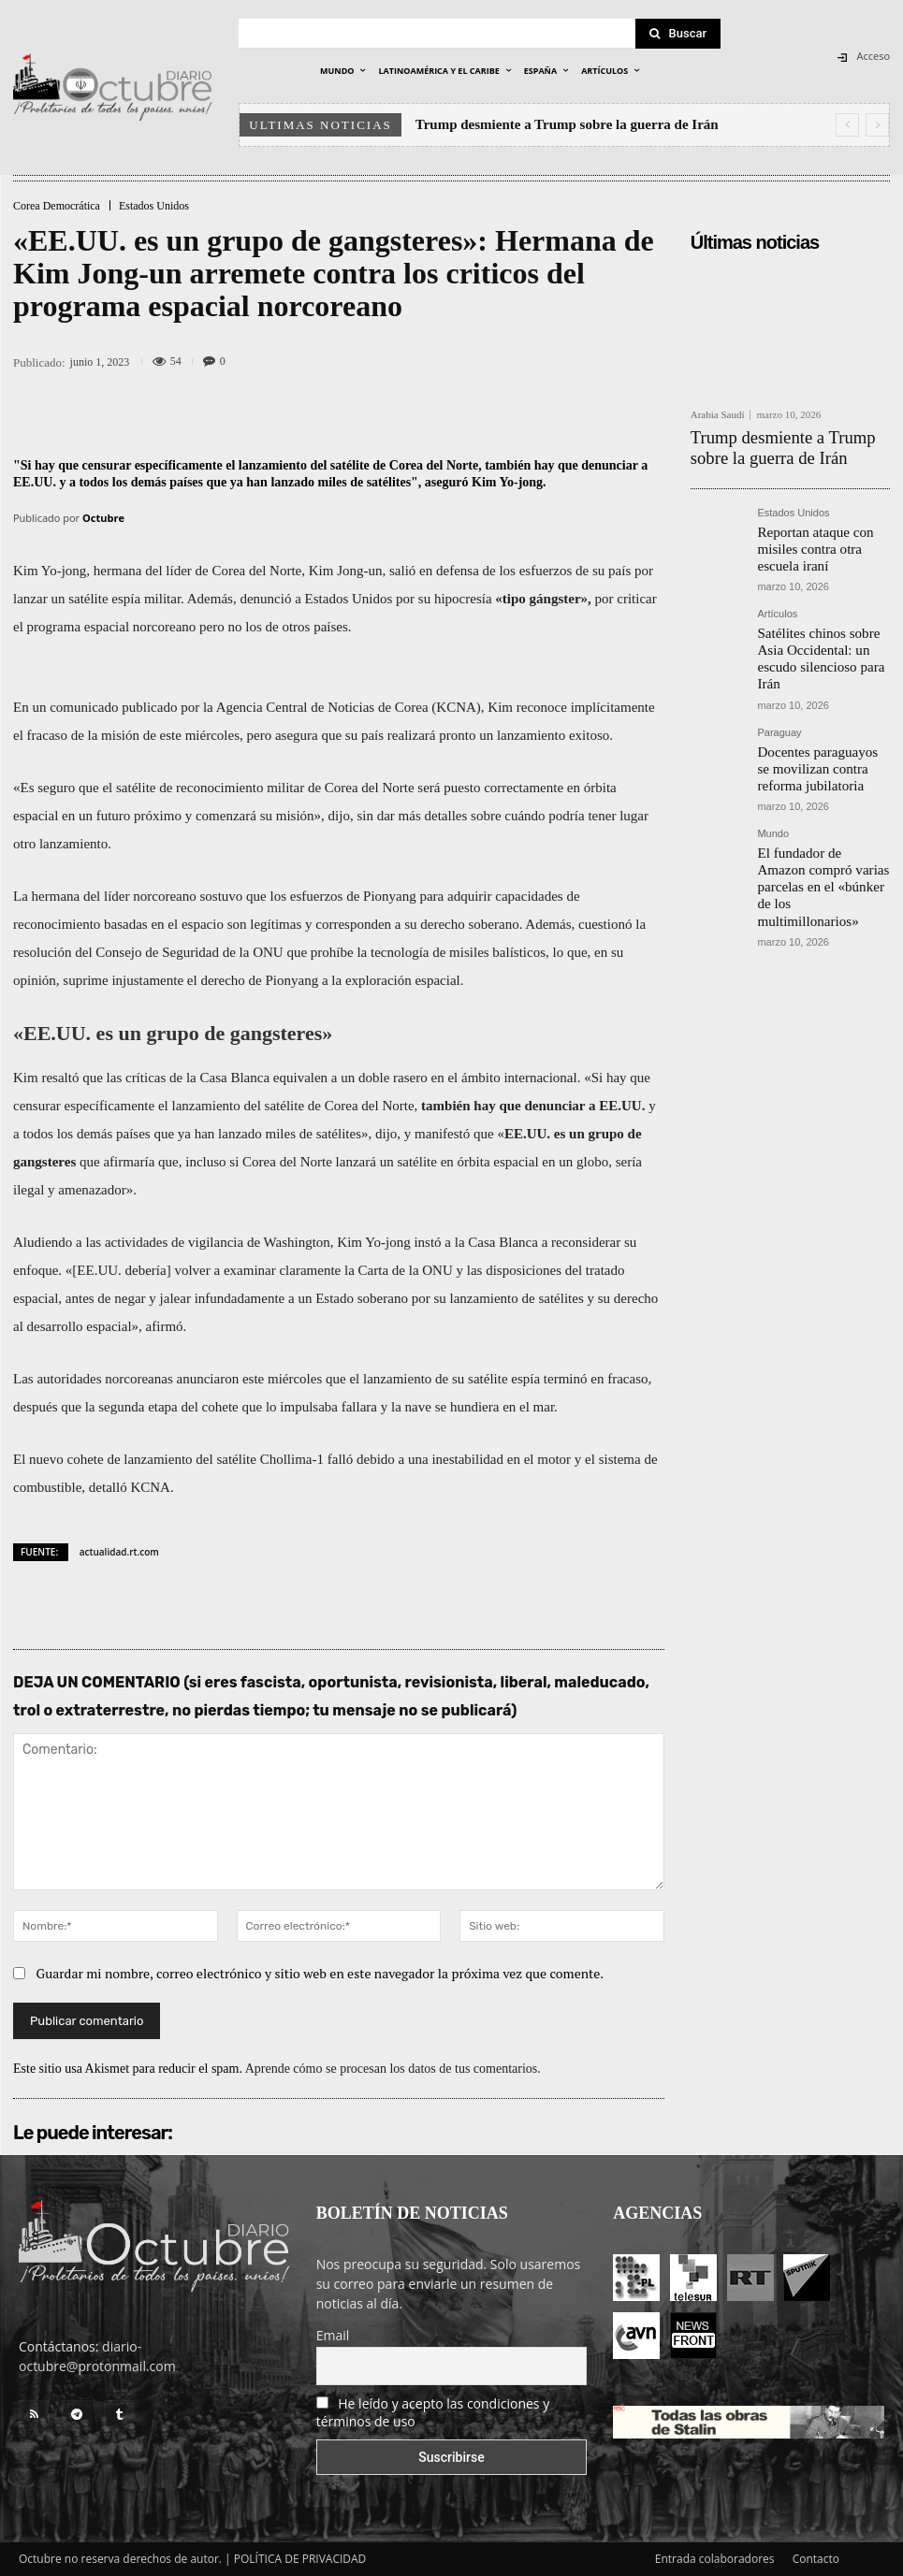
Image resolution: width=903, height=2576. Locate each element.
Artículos (777, 579)
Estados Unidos (154, 205)
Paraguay (779, 670)
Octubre (103, 518)
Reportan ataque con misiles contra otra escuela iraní (820, 526)
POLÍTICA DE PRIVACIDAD (300, 2559)
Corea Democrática (56, 205)
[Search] (678, 34)
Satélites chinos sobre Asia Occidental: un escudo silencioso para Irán (817, 610)
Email (333, 2335)
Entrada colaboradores (715, 2559)
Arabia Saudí (718, 415)
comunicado (84, 707)
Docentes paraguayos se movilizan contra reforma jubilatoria (814, 701)
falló (341, 1459)
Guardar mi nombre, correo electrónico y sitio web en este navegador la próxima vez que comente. (320, 1973)
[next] (877, 125)
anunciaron (208, 1378)
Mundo (773, 761)
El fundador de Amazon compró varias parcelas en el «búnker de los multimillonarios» (821, 798)
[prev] (847, 125)
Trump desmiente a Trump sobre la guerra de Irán (567, 124)
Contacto (816, 2559)
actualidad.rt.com (119, 1551)
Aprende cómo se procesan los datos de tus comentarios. (393, 2069)
